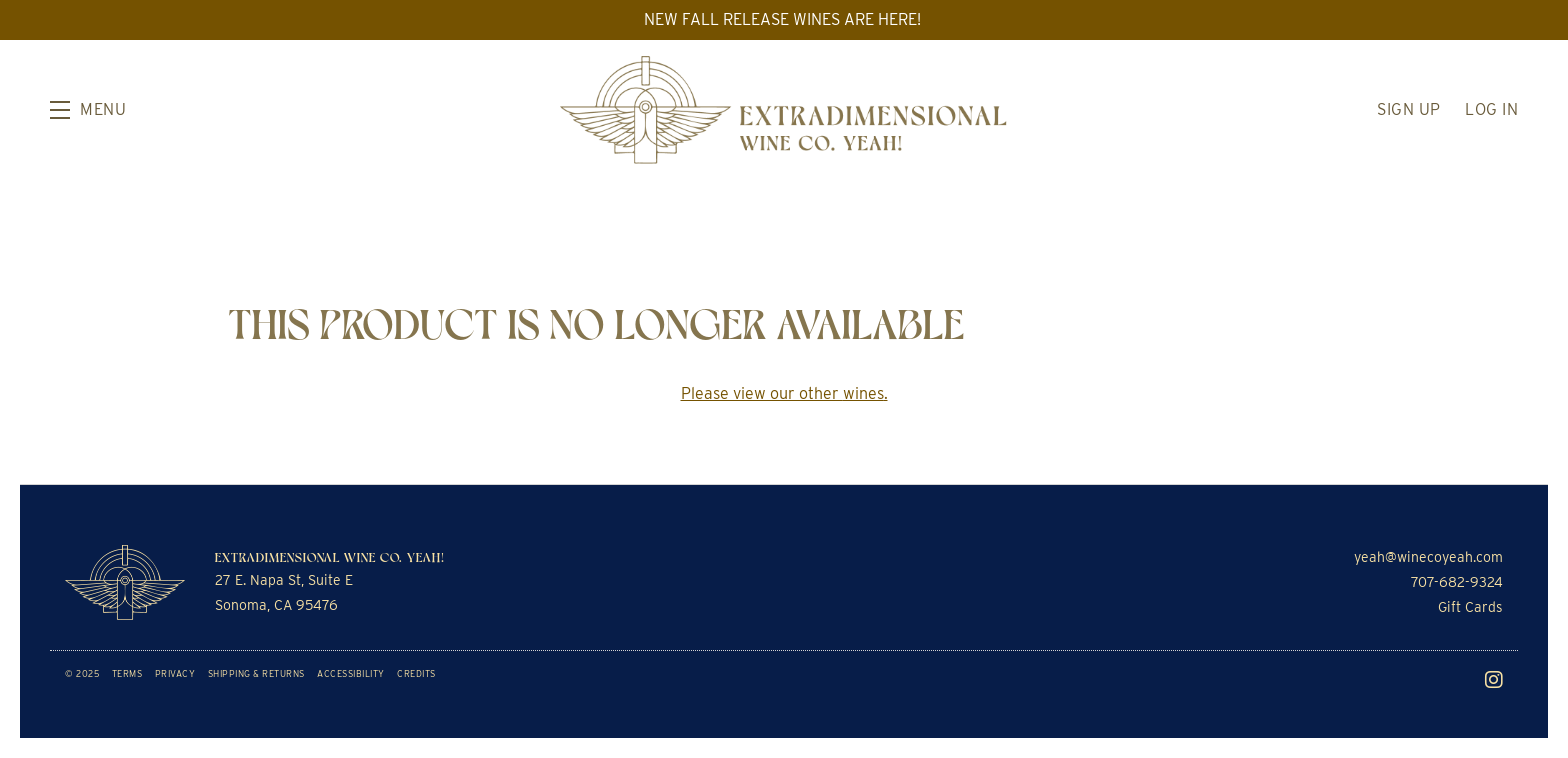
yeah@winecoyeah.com (1428, 557)
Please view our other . (784, 393)
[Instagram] (1494, 680)
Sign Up (1409, 109)
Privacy (175, 673)
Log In (1491, 109)
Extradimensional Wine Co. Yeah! (784, 110)
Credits (416, 673)
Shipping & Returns (256, 673)
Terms (127, 673)
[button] (88, 110)
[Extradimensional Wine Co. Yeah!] (125, 582)
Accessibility (351, 673)
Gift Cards (1470, 607)
